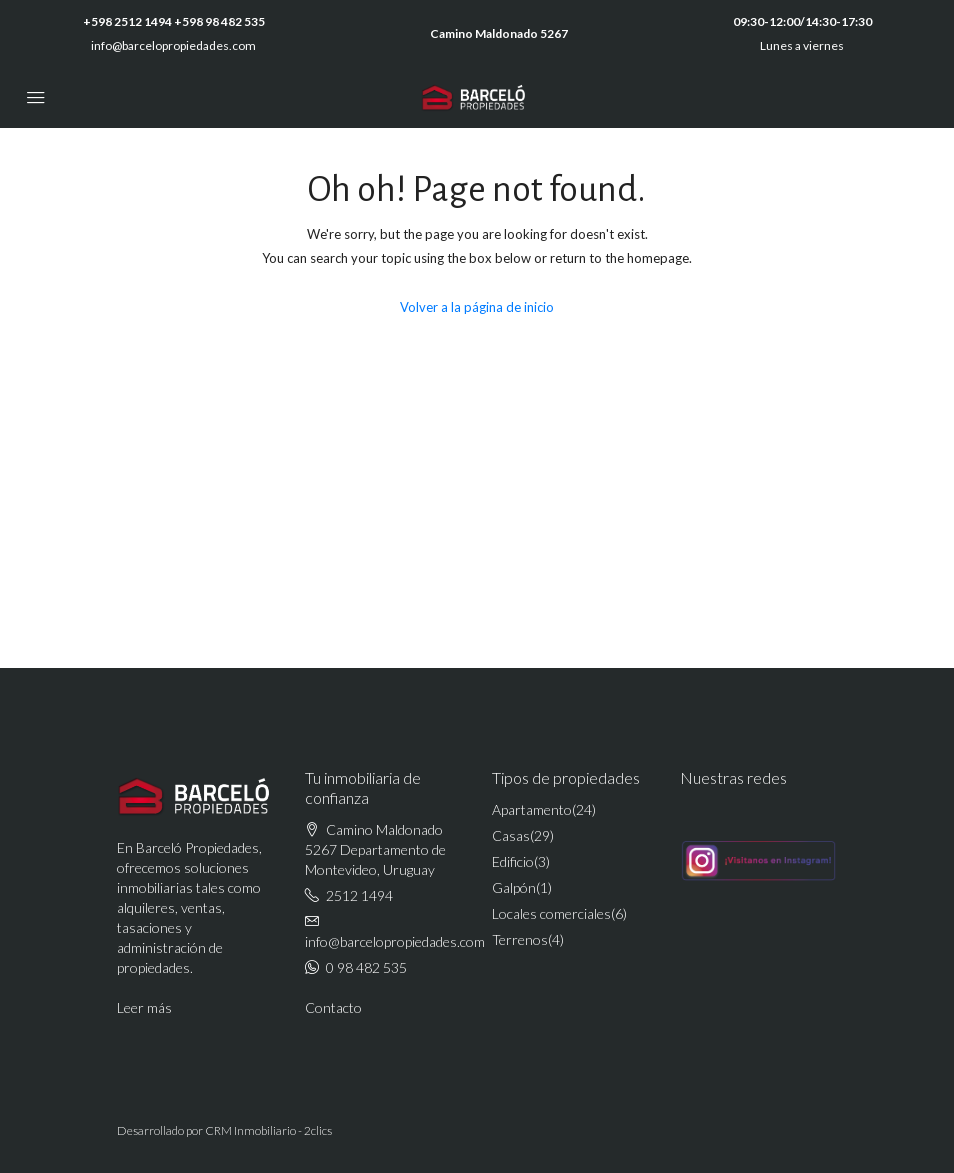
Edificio (513, 861)
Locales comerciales (551, 913)
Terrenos (520, 939)
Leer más (144, 1007)
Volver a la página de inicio (477, 307)
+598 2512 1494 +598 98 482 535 (174, 21)
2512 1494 (359, 895)
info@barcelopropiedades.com (173, 45)
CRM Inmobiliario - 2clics (268, 1130)
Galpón (514, 887)
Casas (511, 835)
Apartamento (532, 809)
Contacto (333, 1007)
